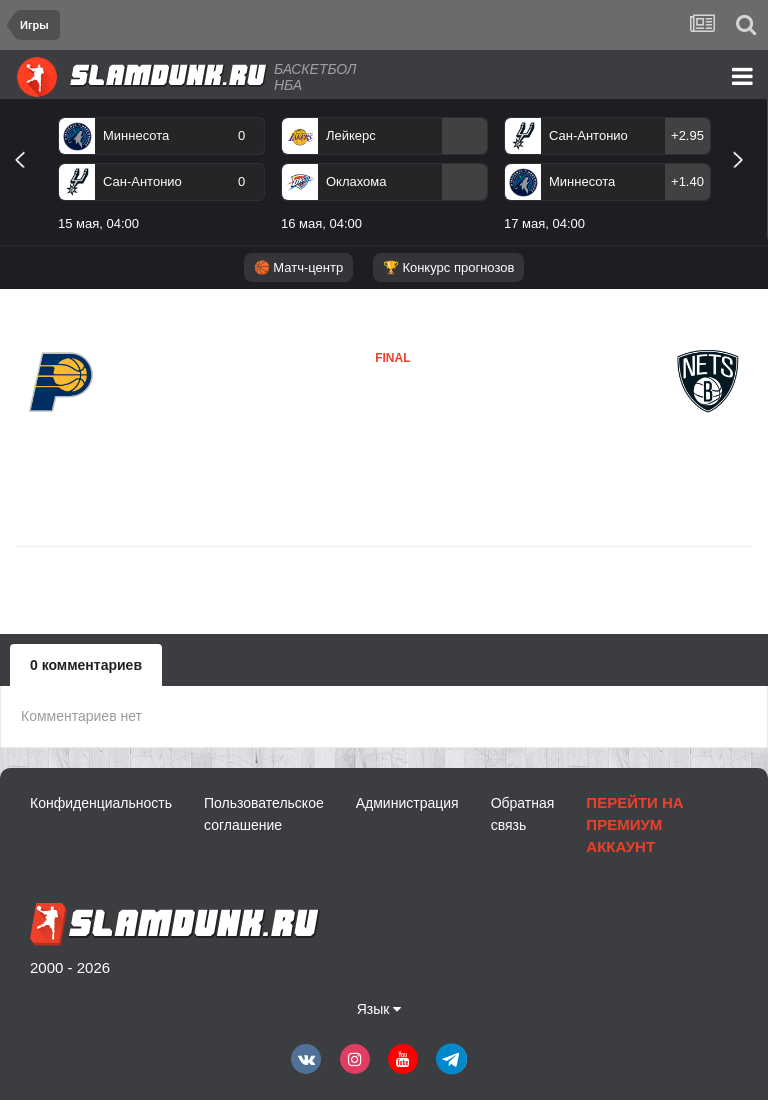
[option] (161, 178)
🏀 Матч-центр (298, 267)
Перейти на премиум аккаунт (634, 824)
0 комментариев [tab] (86, 665)
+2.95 (687, 135)
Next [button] (746, 182)
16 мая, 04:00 (321, 223)
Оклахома (356, 181)
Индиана (61, 429)
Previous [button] (27, 182)
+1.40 (687, 181)
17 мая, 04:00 (544, 223)
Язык (379, 1009)
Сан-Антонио (142, 181)
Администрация (407, 803)
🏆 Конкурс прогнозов (449, 267)
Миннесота (136, 135)
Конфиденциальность (101, 803)
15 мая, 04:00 (98, 223)
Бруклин (344, 418)
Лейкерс (351, 135)
